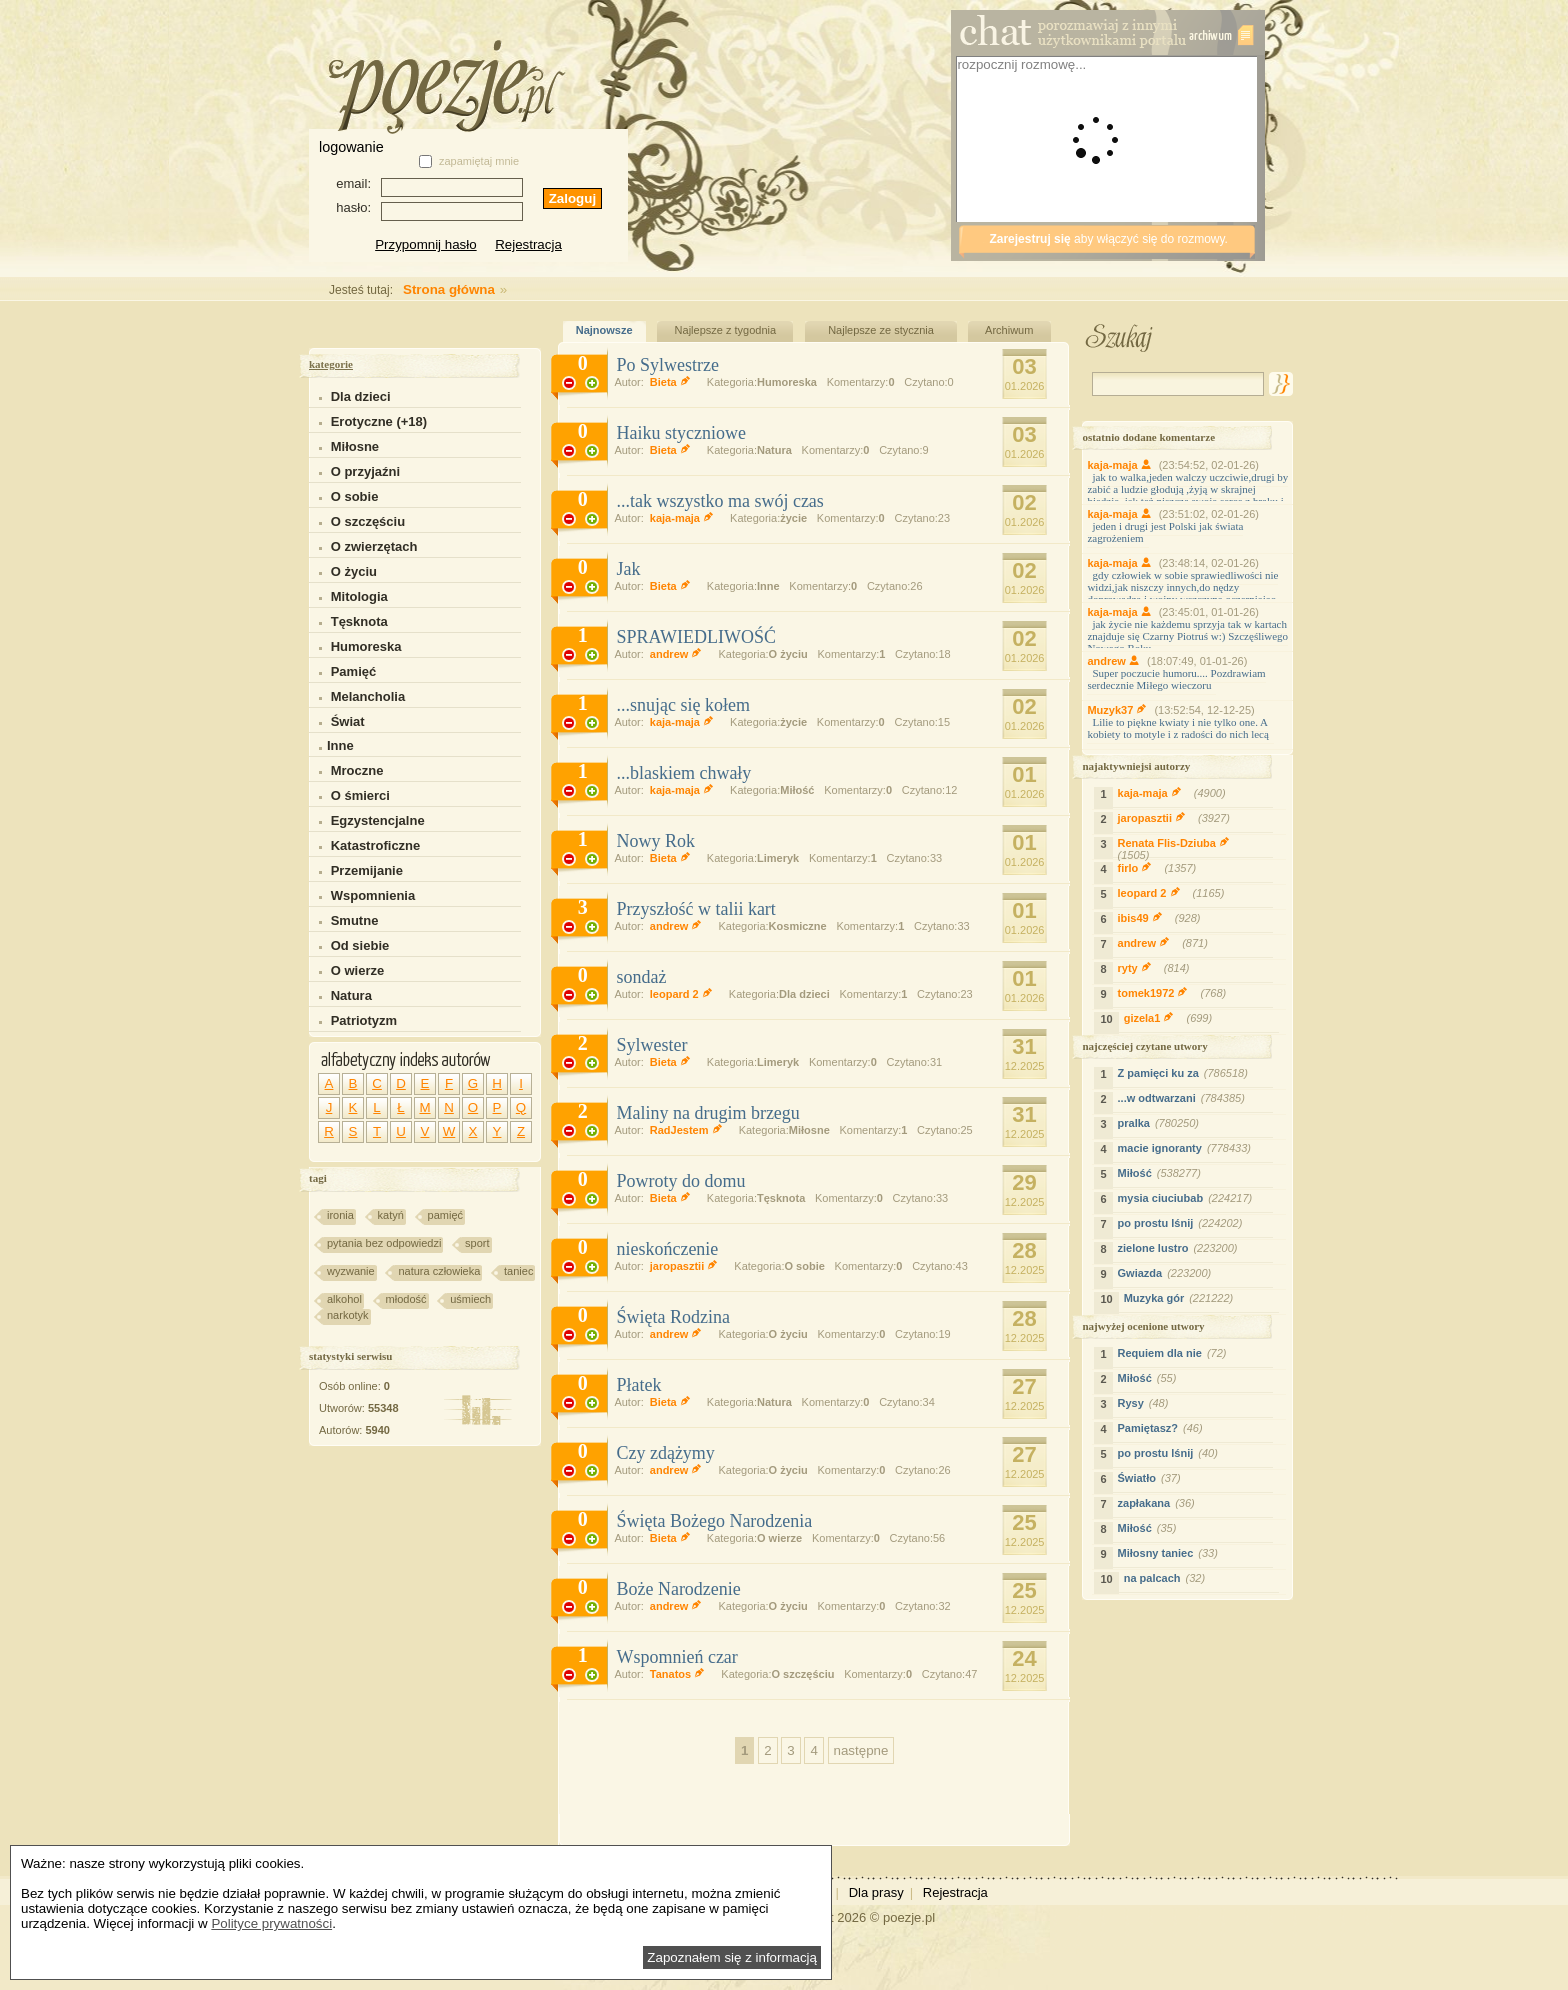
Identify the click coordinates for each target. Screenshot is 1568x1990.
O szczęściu (368, 521)
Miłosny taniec (1170, 1553)
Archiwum (1009, 330)
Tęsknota (359, 621)
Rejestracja (528, 244)
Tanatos (681, 1674)
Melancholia (368, 696)
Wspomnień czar (676, 1657)
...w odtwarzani (1184, 1098)
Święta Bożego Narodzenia (714, 1521)
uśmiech (470, 1299)
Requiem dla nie (1175, 1353)
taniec (518, 1271)
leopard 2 (685, 994)
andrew (680, 654)
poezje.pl (909, 1917)
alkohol (344, 1299)
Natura (351, 995)
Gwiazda (1167, 1273)
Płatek (638, 1385)
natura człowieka (439, 1271)
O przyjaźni (365, 471)
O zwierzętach (374, 546)
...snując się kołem (682, 705)
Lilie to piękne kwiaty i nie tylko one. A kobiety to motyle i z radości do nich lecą (1177, 728)
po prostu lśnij (1183, 1223)
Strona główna (407, 289)
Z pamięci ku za (1185, 1073)
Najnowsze (604, 330)
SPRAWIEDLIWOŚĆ (696, 637)
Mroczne (357, 770)
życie (793, 518)
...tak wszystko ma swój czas (719, 501)
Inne (336, 745)
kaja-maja (685, 518)
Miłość (797, 790)
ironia (340, 1215)
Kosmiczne (798, 926)
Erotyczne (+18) (379, 421)
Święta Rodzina (672, 1317)
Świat (348, 721)
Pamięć (354, 671)
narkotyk (348, 1315)
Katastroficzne (376, 845)
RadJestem (690, 1130)
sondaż (641, 977)
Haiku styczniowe (680, 433)
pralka (1161, 1123)
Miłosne (355, 446)
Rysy (1146, 1403)
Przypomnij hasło (425, 244)
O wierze (357, 970)
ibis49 (1162, 918)
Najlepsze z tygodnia (726, 330)
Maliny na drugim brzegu (707, 1113)
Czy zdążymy (665, 1453)
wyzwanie (351, 1271)
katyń (391, 1215)
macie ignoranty (1187, 1148)
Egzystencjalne (378, 820)
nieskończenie (667, 1249)
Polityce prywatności (271, 1923)
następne (861, 1750)
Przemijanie (367, 870)
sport (477, 1243)
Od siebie (360, 945)
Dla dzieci (361, 396)
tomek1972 (1175, 993)
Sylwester (651, 1045)
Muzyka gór (1181, 1298)
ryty (1156, 968)
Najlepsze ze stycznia (881, 330)
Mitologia (359, 596)
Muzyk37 (1120, 710)
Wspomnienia (373, 895)
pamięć (445, 1215)
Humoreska (366, 646)
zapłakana (1159, 1503)
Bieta (674, 382)
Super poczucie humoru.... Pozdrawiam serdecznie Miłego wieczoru (1176, 679)
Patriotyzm (364, 1020)
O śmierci (360, 795)
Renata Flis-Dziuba (1171, 851)
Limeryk (778, 858)
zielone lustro (1180, 1248)
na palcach (1167, 1578)
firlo (1160, 868)
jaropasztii (688, 1266)
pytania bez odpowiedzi (384, 1243)
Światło (1152, 1478)
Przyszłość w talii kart (695, 909)
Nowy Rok (655, 841)
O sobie (355, 496)
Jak (628, 569)
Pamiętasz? (1163, 1428)
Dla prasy (876, 1892)
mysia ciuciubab (1188, 1198)
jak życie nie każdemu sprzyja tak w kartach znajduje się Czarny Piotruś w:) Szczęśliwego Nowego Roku (1187, 636)
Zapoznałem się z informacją (732, 1957)
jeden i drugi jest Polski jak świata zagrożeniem (1165, 532)
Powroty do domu (680, 1181)
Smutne (355, 920)
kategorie (331, 364)
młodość (406, 1299)
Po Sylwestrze (667, 365)
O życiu (354, 571)
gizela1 (1171, 1018)
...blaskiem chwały (683, 773)
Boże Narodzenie (678, 1589)
